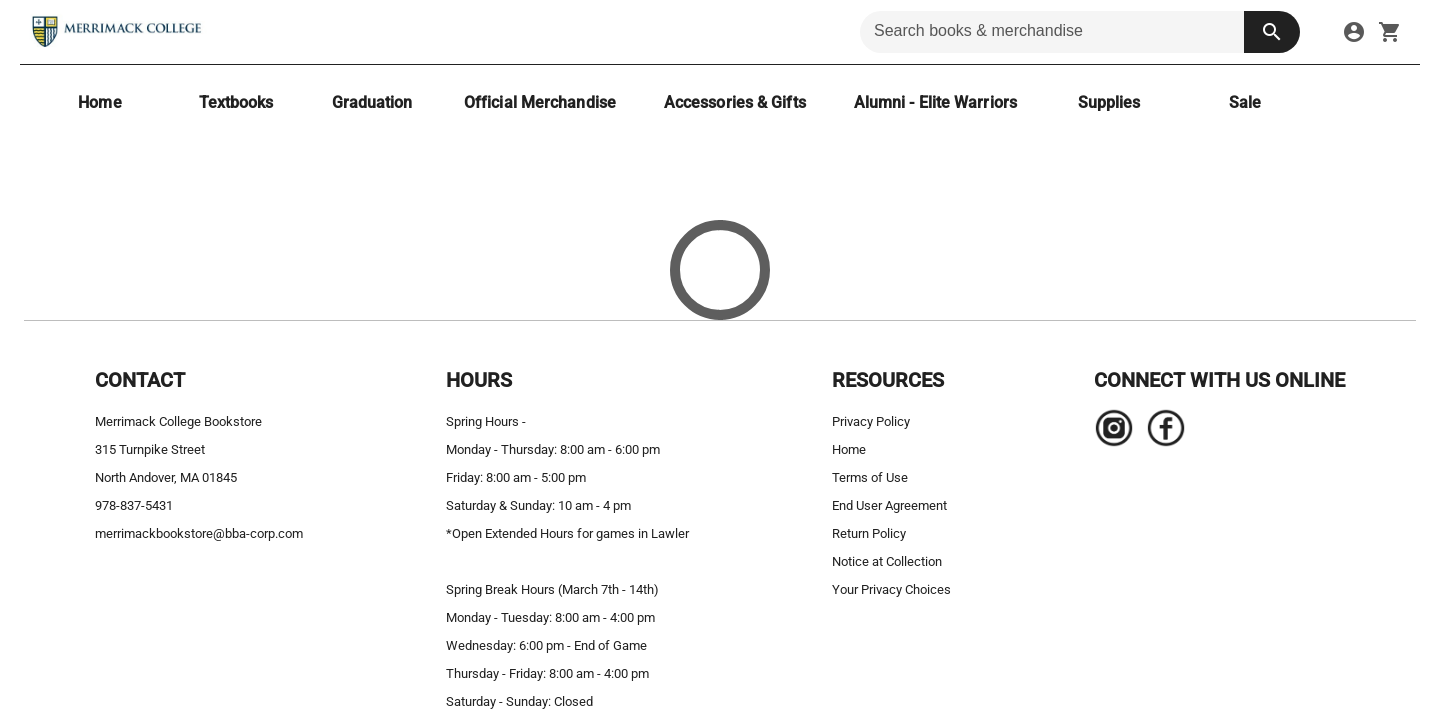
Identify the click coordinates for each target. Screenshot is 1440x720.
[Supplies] (1109, 102)
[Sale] (1245, 102)
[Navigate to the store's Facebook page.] (1160, 433)
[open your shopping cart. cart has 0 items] (1390, 32)
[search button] (1272, 32)
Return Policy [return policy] (869, 533)
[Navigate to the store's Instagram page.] (1114, 433)
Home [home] (849, 449)
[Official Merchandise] (540, 102)
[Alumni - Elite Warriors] (935, 102)
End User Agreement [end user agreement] (889, 505)
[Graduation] (372, 102)
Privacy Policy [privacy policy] (871, 421)
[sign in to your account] (1354, 32)
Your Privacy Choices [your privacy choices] (891, 589)
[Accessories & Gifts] (735, 102)
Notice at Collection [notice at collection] (887, 561)
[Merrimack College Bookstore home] (118, 32)
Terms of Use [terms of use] (870, 477)
